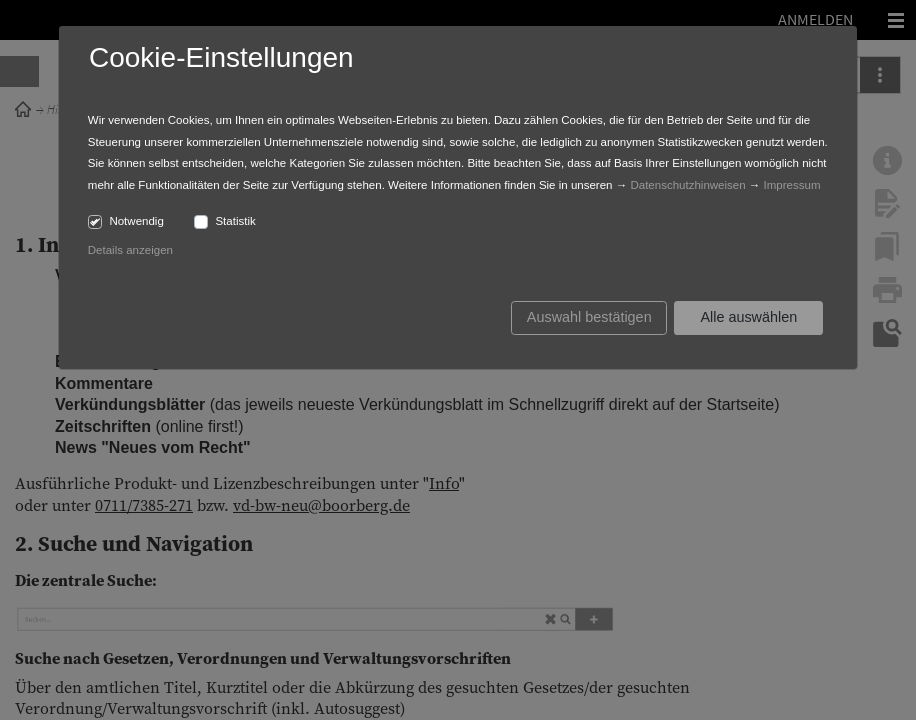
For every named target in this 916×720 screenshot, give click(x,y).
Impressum (792, 185)
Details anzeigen (130, 250)
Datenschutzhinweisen (687, 185)
